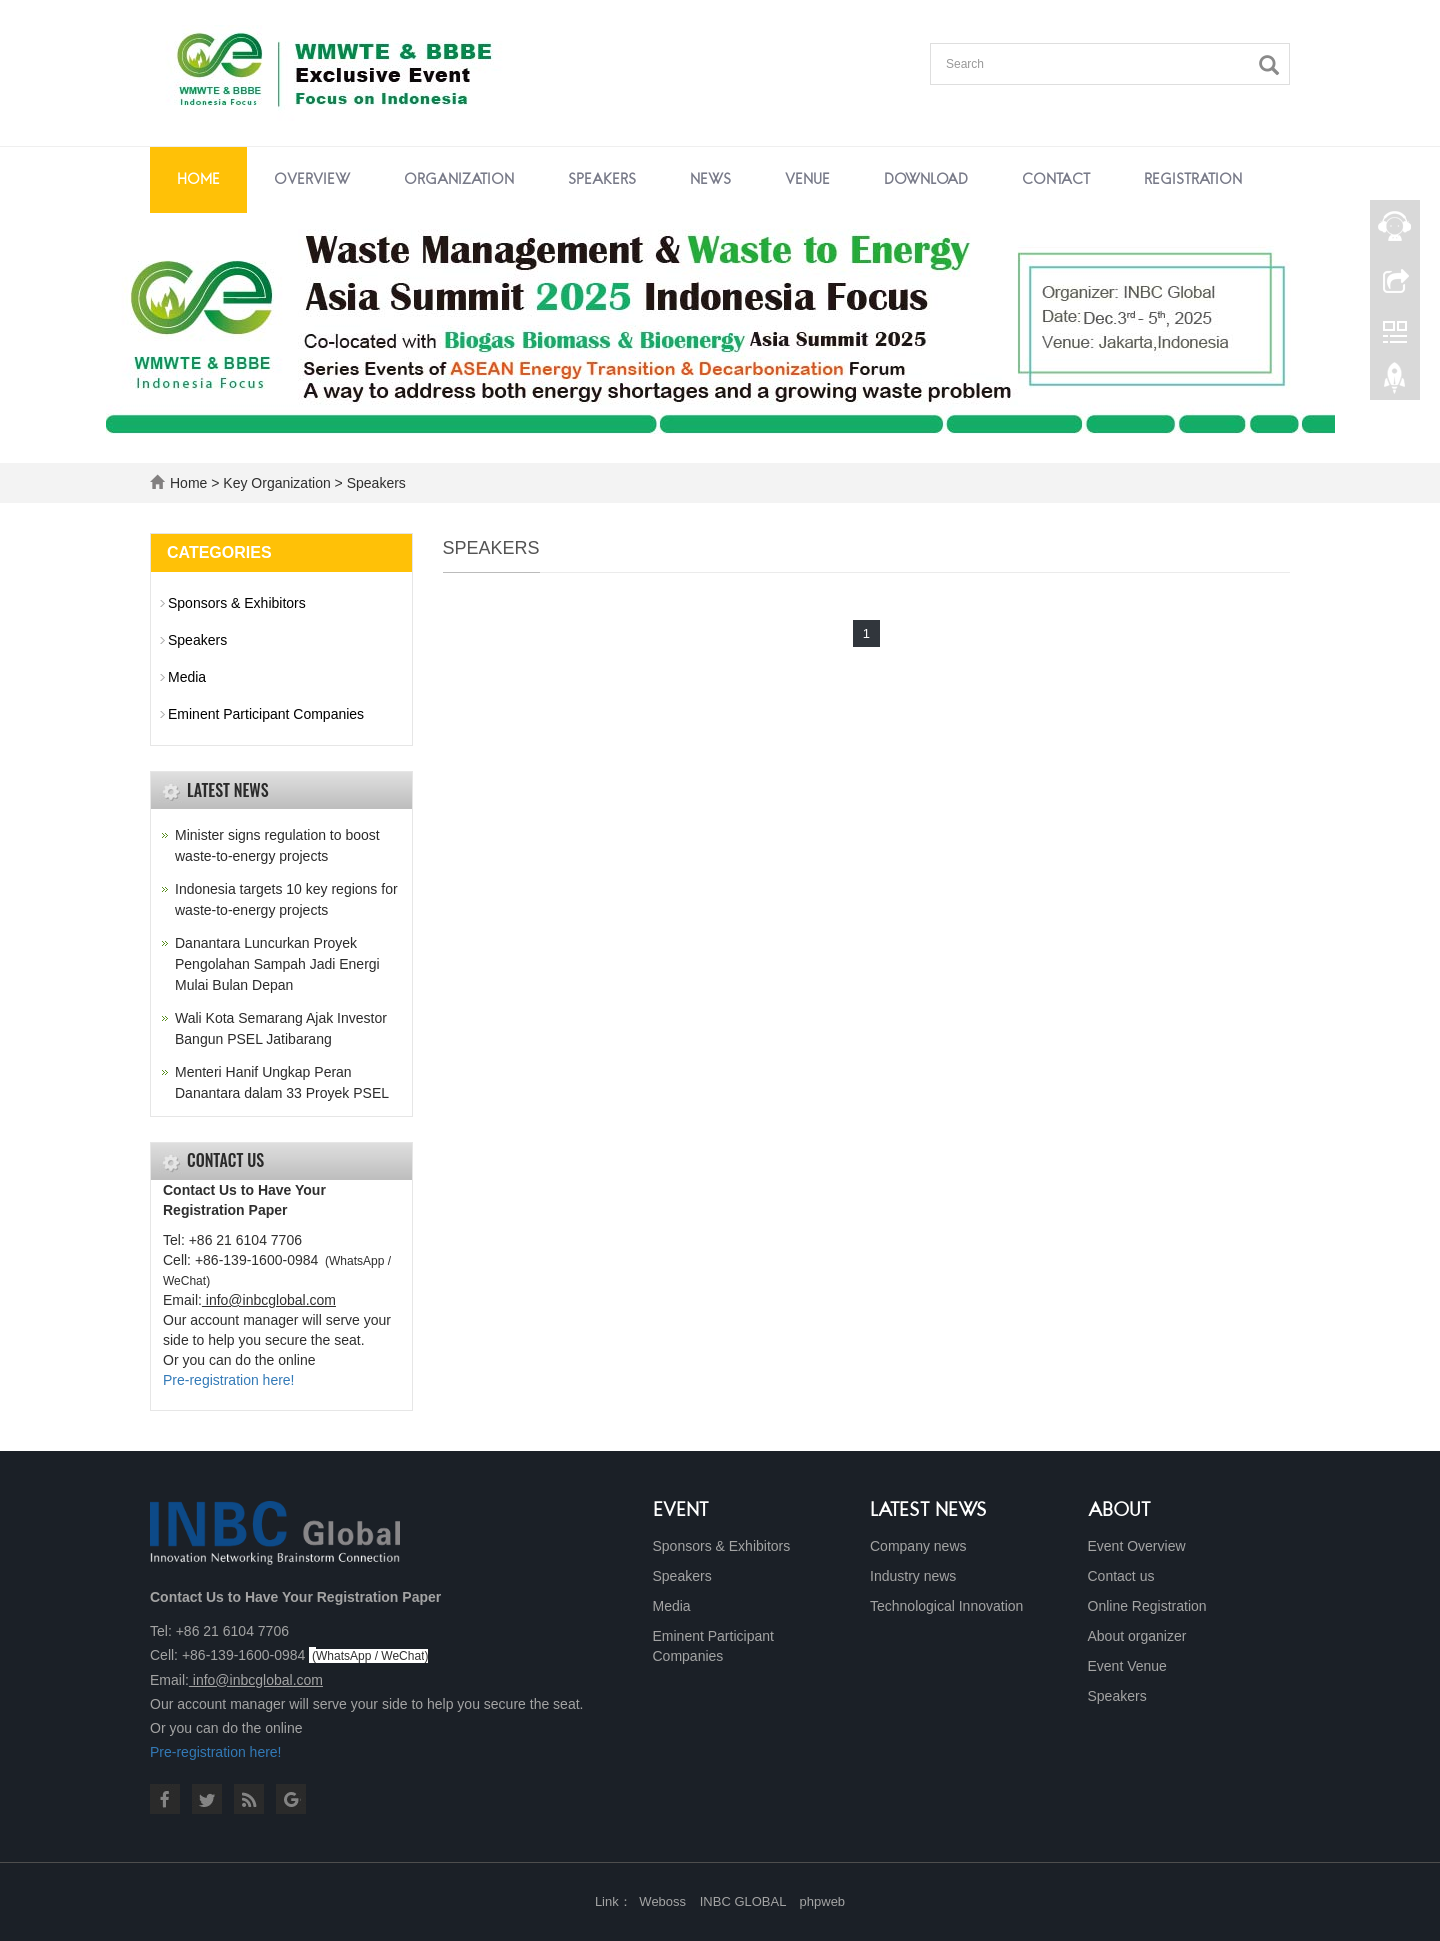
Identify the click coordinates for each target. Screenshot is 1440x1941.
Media (187, 677)
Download (926, 180)
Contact (1056, 180)
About (1119, 1511)
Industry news (913, 1576)
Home (198, 180)
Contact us (1121, 1576)
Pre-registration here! (229, 1380)
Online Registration (1147, 1606)
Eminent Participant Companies (266, 714)
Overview (312, 180)
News (710, 180)
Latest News (928, 1511)
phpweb (823, 1901)
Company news (918, 1546)
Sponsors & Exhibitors (237, 603)
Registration (1193, 180)
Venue (807, 180)
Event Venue (1127, 1666)
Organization (459, 180)
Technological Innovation (946, 1606)
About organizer (1137, 1636)
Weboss (662, 1901)
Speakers (602, 180)
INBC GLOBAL (743, 1901)
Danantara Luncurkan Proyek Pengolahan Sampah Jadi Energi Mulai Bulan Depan (277, 964)
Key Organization (276, 483)
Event (680, 1511)
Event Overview (1137, 1546)
